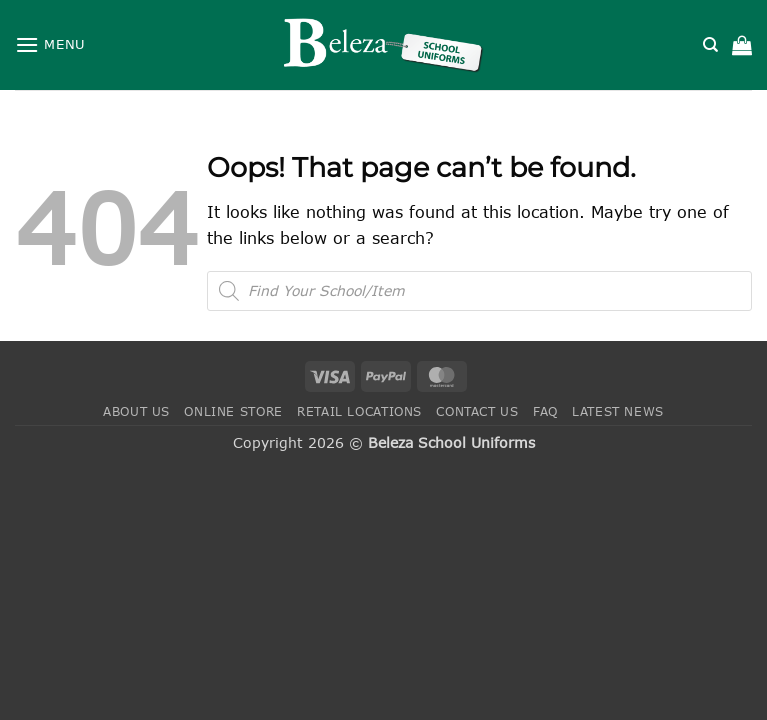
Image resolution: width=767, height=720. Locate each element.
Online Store (233, 411)
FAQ (545, 411)
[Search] (710, 45)
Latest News (618, 411)
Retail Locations (359, 411)
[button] (50, 44)
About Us (136, 411)
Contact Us (477, 411)
